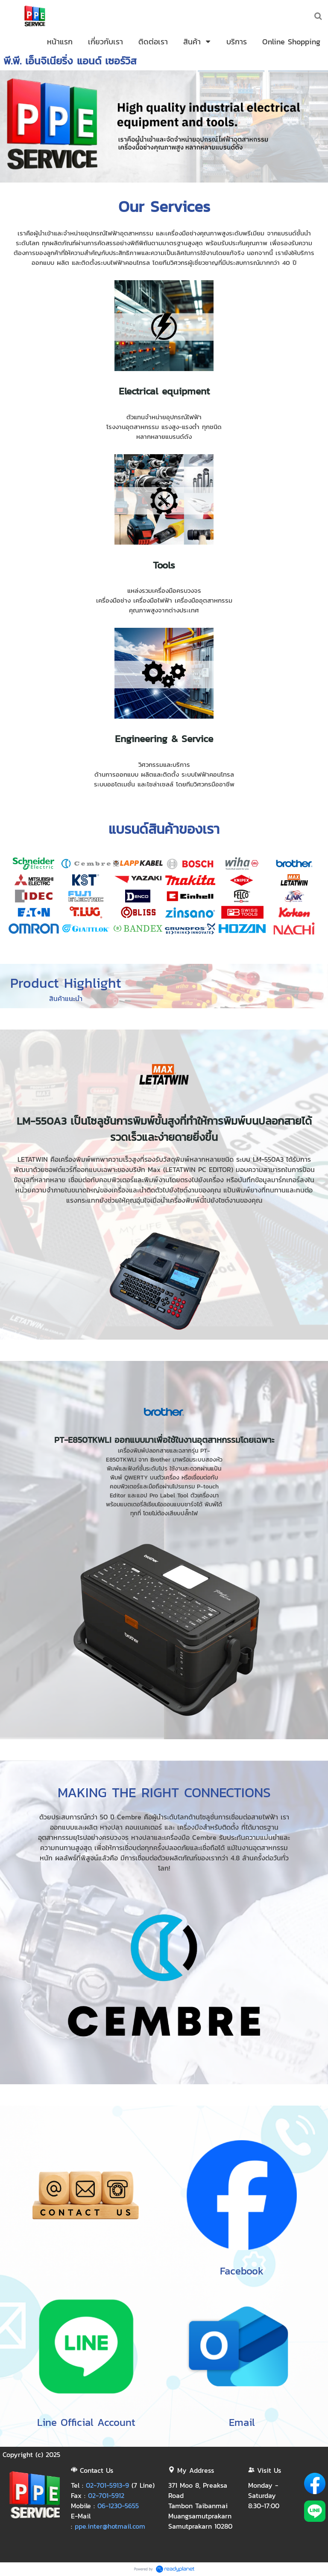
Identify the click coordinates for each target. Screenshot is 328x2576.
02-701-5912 (106, 2495)
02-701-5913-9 (107, 2485)
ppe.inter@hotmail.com (110, 2526)
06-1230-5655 (118, 2506)
